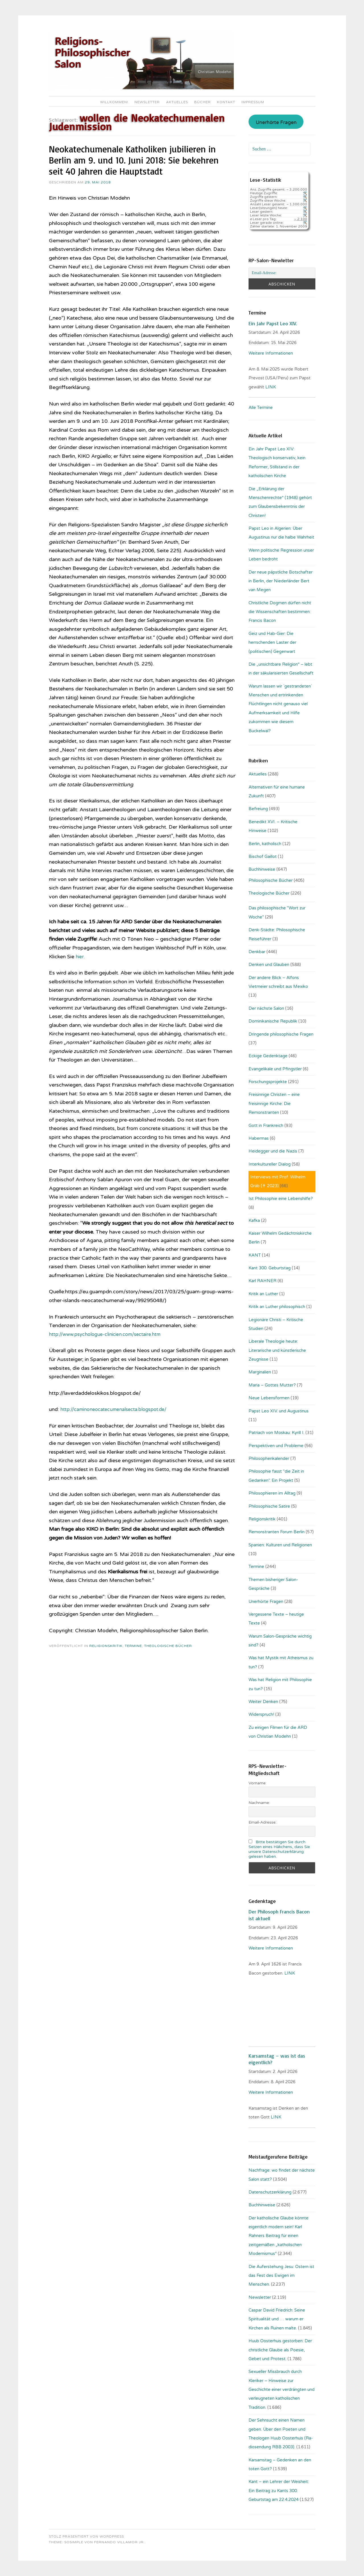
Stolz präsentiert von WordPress (86, 2536)
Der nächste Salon (266, 1008)
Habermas (259, 1138)
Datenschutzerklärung (270, 2192)
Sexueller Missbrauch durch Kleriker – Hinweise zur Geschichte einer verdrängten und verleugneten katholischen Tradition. (282, 2389)
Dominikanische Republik (273, 1021)
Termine (133, 1646)
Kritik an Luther (263, 1293)
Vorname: (257, 1783)
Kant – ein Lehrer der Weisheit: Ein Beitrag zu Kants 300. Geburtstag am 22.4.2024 (279, 2490)
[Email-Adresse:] (282, 273)
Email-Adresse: (262, 1822)
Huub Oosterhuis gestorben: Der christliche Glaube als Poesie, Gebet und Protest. (280, 2349)
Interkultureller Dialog (270, 1164)
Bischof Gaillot (263, 856)
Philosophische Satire (269, 1506)
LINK (271, 387)
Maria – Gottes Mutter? (272, 1385)
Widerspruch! (261, 1714)
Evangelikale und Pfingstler (275, 1068)
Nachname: (259, 1802)
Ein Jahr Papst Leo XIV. (273, 323)
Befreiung (258, 808)
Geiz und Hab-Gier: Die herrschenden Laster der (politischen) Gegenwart (272, 642)
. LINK (289, 1973)
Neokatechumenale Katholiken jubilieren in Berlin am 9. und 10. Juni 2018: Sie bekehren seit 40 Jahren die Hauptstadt (134, 160)
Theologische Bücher (168, 1646)
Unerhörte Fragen (276, 122)
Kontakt (226, 102)
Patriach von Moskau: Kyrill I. (276, 1432)
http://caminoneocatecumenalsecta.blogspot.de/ (118, 1409)
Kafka (254, 1220)
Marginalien (260, 1372)
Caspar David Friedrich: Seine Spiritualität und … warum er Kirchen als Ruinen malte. (277, 2319)
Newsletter (147, 102)
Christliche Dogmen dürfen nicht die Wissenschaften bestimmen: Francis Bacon (280, 611)
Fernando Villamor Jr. (119, 2542)
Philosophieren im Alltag (272, 1493)
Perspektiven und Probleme (276, 1445)
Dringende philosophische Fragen (281, 1034)
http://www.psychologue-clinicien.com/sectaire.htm (110, 1334)
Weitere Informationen (271, 353)
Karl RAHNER (262, 1280)
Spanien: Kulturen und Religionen (280, 1544)
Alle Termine (261, 407)
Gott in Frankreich (266, 1125)
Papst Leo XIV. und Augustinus (279, 1411)
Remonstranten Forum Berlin (277, 1531)
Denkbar (257, 951)
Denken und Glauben (269, 964)
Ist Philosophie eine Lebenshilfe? (281, 1198)
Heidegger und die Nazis (273, 1151)
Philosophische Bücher (271, 880)
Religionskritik (106, 1646)
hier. (80, 956)
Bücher (202, 102)
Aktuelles (177, 102)
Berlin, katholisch (265, 843)
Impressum (252, 102)
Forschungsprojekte (268, 1081)
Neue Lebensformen (269, 1397)
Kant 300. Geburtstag (270, 1268)
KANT (255, 1255)
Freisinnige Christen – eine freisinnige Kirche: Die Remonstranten (274, 1103)
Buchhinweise (262, 869)
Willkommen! (114, 102)
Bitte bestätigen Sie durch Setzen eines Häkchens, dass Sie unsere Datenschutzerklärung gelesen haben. (279, 1849)
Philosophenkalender (269, 1458)
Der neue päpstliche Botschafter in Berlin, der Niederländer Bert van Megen (281, 581)
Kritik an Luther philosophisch (277, 1306)
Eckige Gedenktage (268, 1055)
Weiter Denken (263, 1701)
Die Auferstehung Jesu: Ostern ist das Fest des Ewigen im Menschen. (281, 2275)
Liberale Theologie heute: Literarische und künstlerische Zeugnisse (277, 1350)
